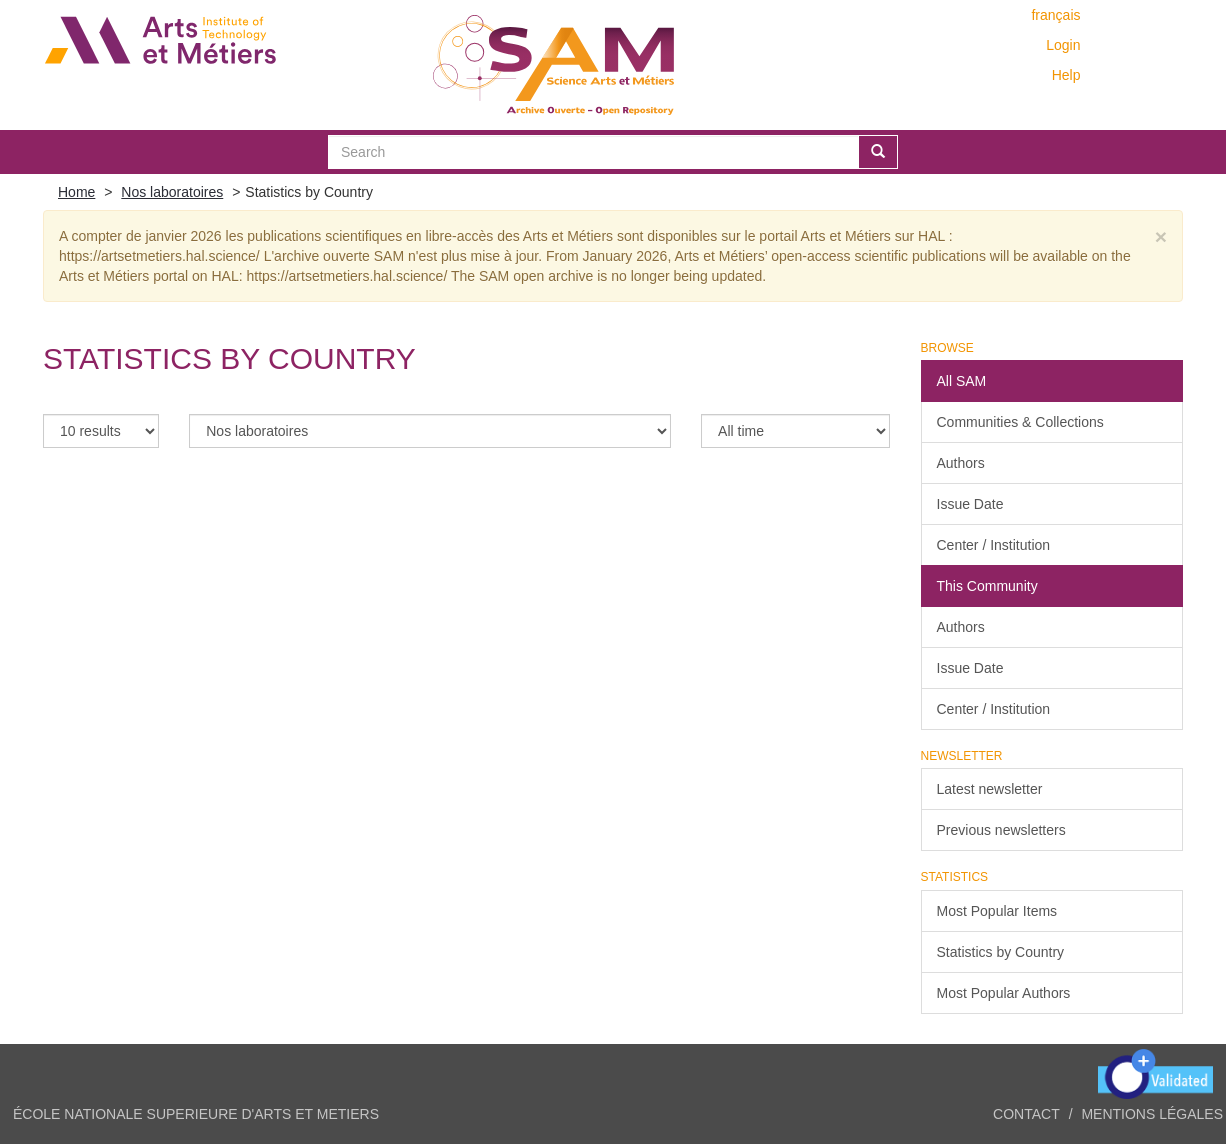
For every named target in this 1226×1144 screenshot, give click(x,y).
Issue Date (970, 504)
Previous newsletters (1001, 830)
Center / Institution (994, 545)
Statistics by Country (1001, 952)
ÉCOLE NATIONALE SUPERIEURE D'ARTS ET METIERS (196, 1114)
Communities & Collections (1020, 422)
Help (1066, 75)
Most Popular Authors (1004, 993)
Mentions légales (1152, 1114)
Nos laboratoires (172, 192)
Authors (961, 463)
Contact (1026, 1114)
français (1055, 15)
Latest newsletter (990, 789)
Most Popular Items (997, 911)
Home (76, 192)
